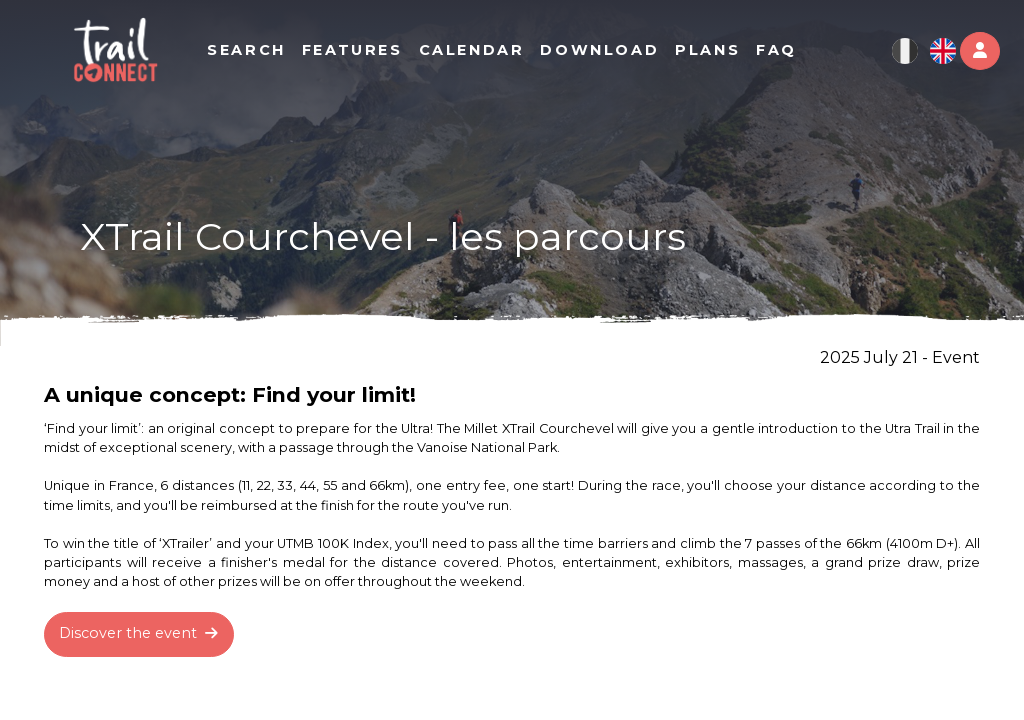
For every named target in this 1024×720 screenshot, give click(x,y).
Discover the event (138, 633)
